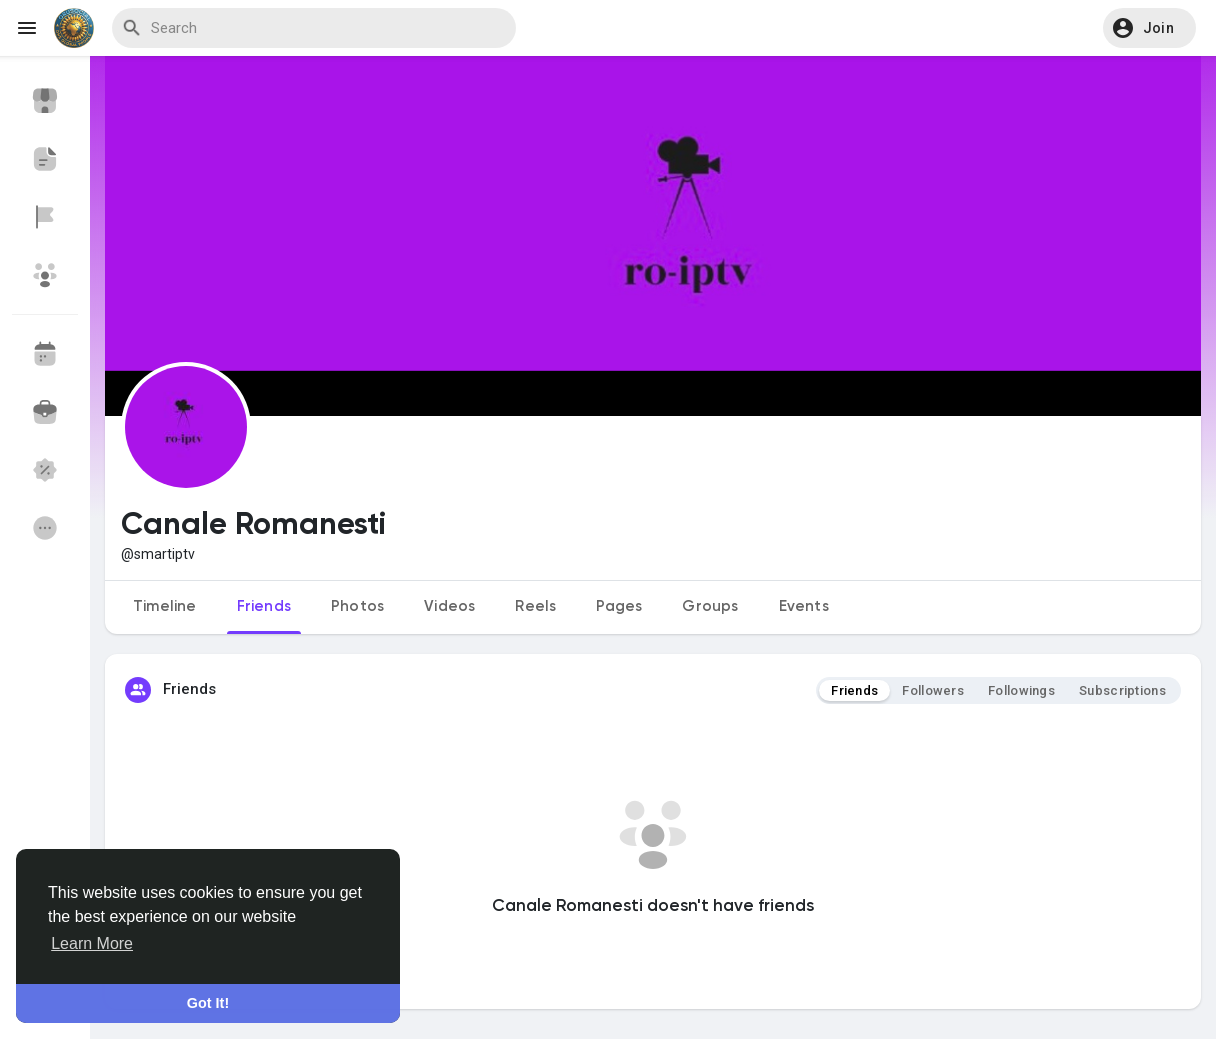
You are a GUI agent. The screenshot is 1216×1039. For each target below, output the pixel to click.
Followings (1021, 690)
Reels (535, 606)
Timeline (165, 606)
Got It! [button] (208, 1003)
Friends (264, 606)
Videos (449, 606)
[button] (1149, 28)
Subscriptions (1122, 690)
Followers (933, 690)
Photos (357, 606)
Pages (619, 606)
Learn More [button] (92, 943)
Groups (710, 606)
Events (804, 606)
